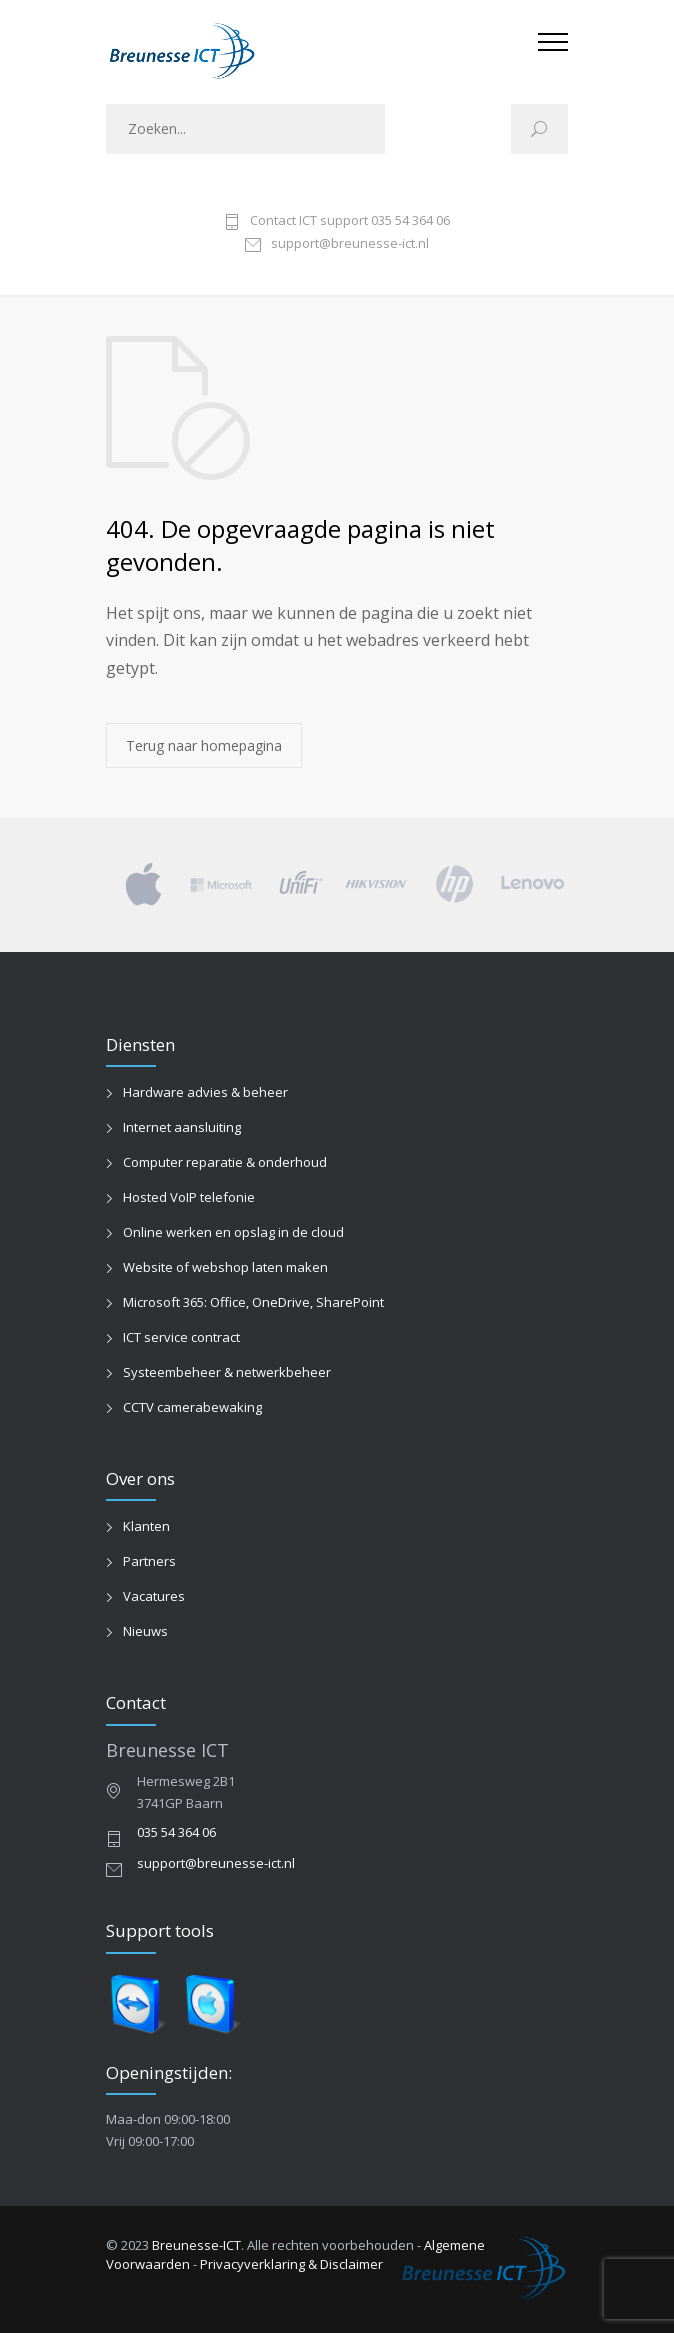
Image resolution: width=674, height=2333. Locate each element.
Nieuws (145, 1631)
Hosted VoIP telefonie (189, 1197)
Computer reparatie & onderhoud (225, 1162)
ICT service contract (181, 1337)
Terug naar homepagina (204, 745)
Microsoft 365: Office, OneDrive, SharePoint (253, 1302)
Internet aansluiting (182, 1127)
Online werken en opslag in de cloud (233, 1232)
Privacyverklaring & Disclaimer (291, 2264)
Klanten (146, 1526)
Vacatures (154, 1596)
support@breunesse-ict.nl (350, 244)
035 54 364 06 (176, 1832)
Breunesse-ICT (196, 2245)
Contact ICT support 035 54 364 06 (350, 221)
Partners (149, 1561)
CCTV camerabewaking (192, 1407)
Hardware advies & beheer (205, 1092)
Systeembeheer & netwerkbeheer (227, 1372)
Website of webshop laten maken (225, 1267)
